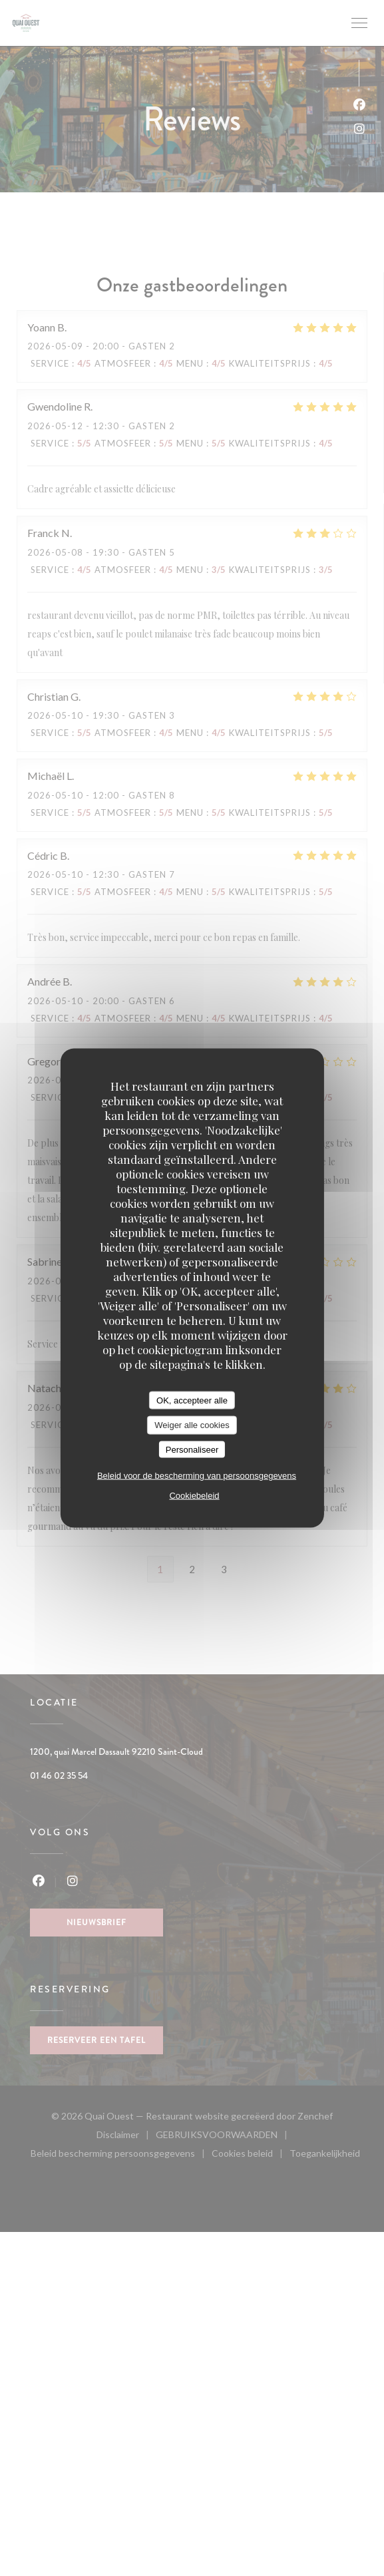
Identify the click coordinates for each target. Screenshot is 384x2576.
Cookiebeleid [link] (194, 1496)
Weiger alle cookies (191, 1425)
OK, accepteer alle (192, 1400)
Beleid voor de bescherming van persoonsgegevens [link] (196, 1476)
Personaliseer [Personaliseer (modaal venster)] (192, 1449)
